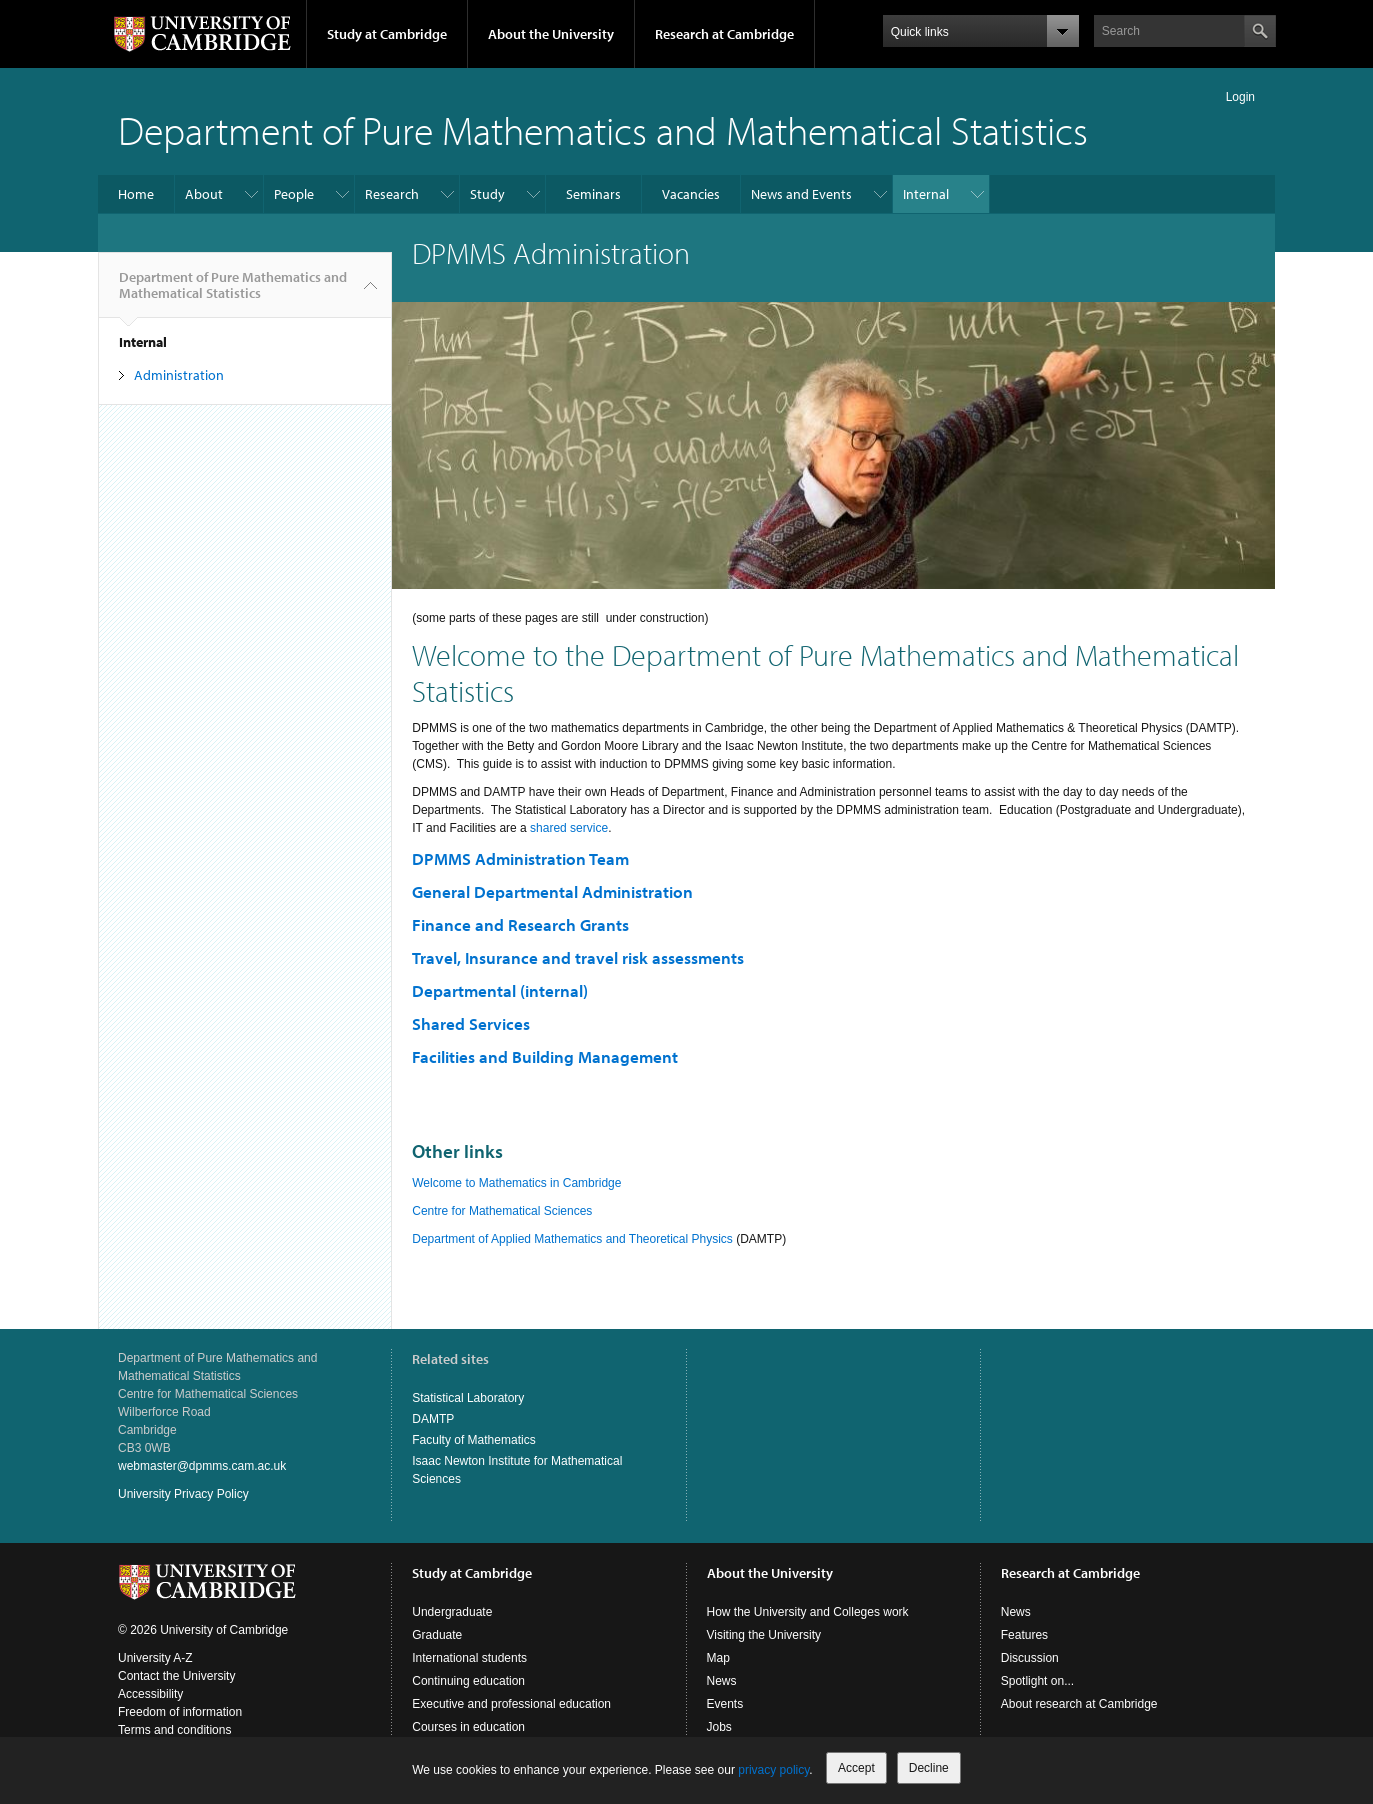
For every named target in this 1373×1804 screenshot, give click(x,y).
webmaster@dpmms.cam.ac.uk (202, 1466)
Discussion (1030, 1658)
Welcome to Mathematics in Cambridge (516, 1183)
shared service (569, 828)
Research (392, 194)
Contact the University (176, 1676)
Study (487, 194)
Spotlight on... (1037, 1681)
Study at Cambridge (387, 34)
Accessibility (150, 1694)
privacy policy (773, 1770)
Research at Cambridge (724, 34)
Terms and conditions (174, 1730)
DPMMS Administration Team (520, 858)
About (204, 194)
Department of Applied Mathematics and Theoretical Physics (572, 1239)
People (294, 194)
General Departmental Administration (552, 891)
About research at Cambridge (1079, 1704)
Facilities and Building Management (545, 1056)
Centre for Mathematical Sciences (502, 1211)
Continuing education (468, 1681)
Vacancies (691, 194)
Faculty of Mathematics (473, 1440)
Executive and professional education (511, 1704)
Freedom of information (180, 1712)
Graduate (437, 1635)
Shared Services (471, 1023)
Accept (856, 1768)
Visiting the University (764, 1635)
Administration (179, 375)
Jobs (719, 1727)
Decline (929, 1768)
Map (718, 1658)
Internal (926, 194)
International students (469, 1658)
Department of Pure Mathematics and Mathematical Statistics (603, 129)
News (722, 1681)
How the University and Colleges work (808, 1612)
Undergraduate (452, 1612)
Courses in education (468, 1727)
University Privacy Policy (183, 1494)
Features (1024, 1635)
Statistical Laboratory (468, 1398)
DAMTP (433, 1419)
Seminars (593, 194)
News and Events (801, 194)
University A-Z (155, 1658)
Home (136, 194)
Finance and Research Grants (520, 924)
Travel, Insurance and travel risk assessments (578, 957)
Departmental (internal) (500, 990)
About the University (551, 34)
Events (725, 1704)
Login (1240, 97)
